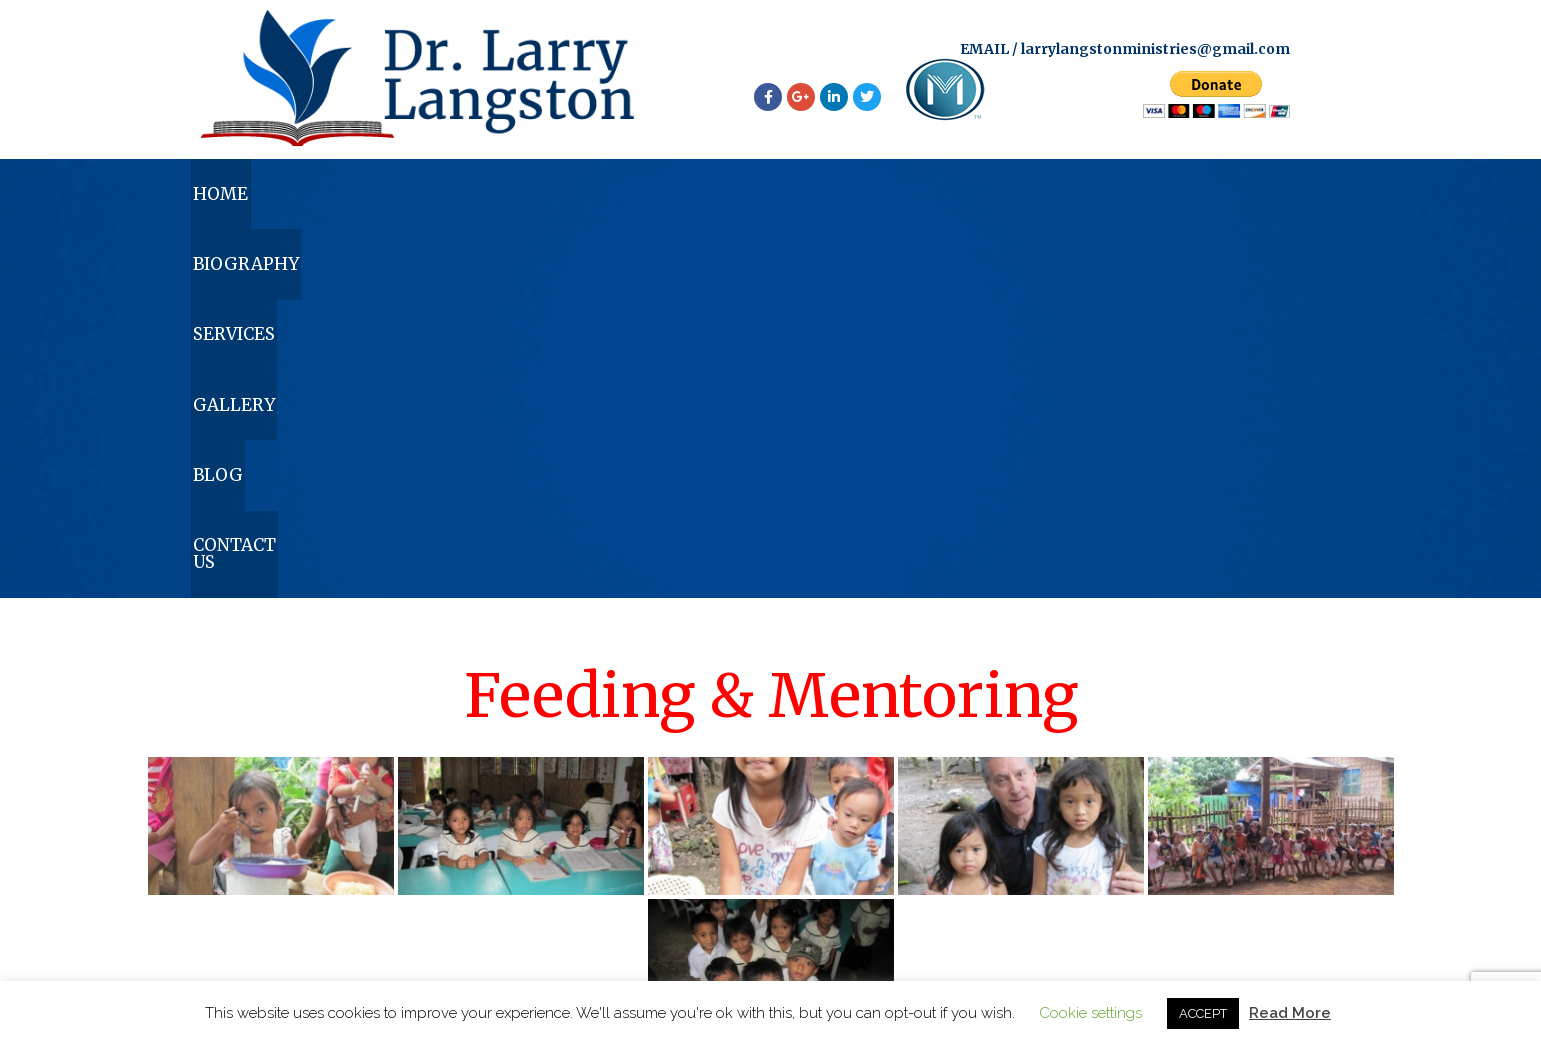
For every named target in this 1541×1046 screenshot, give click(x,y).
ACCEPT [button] (1203, 1013)
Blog (1048, 203)
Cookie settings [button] (1090, 1013)
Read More (1290, 1013)
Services (675, 203)
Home (274, 203)
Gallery (870, 203)
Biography (469, 203)
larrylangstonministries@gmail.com (1155, 52)
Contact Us (1240, 203)
